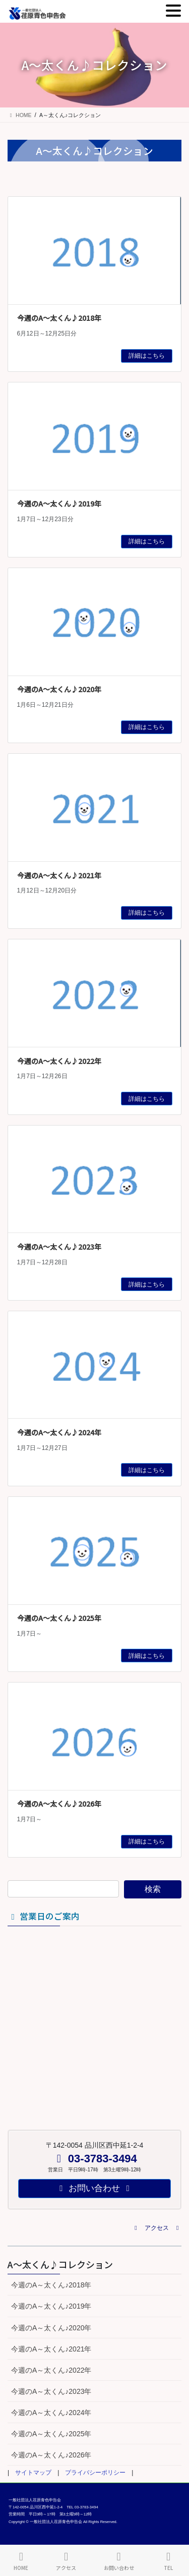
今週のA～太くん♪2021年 (59, 875)
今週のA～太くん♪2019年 (59, 503)
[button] (156, 2227)
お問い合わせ (119, 2561)
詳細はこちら (147, 355)
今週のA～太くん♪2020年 (59, 689)
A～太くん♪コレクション (60, 2264)
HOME (21, 2561)
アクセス (66, 2561)
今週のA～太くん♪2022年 (59, 1061)
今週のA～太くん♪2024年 (59, 1432)
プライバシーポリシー (95, 2472)
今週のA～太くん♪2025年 (59, 1618)
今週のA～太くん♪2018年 (59, 318)
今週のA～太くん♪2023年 (59, 1247)
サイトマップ (33, 2472)
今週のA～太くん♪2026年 (59, 1804)
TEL (168, 2561)
